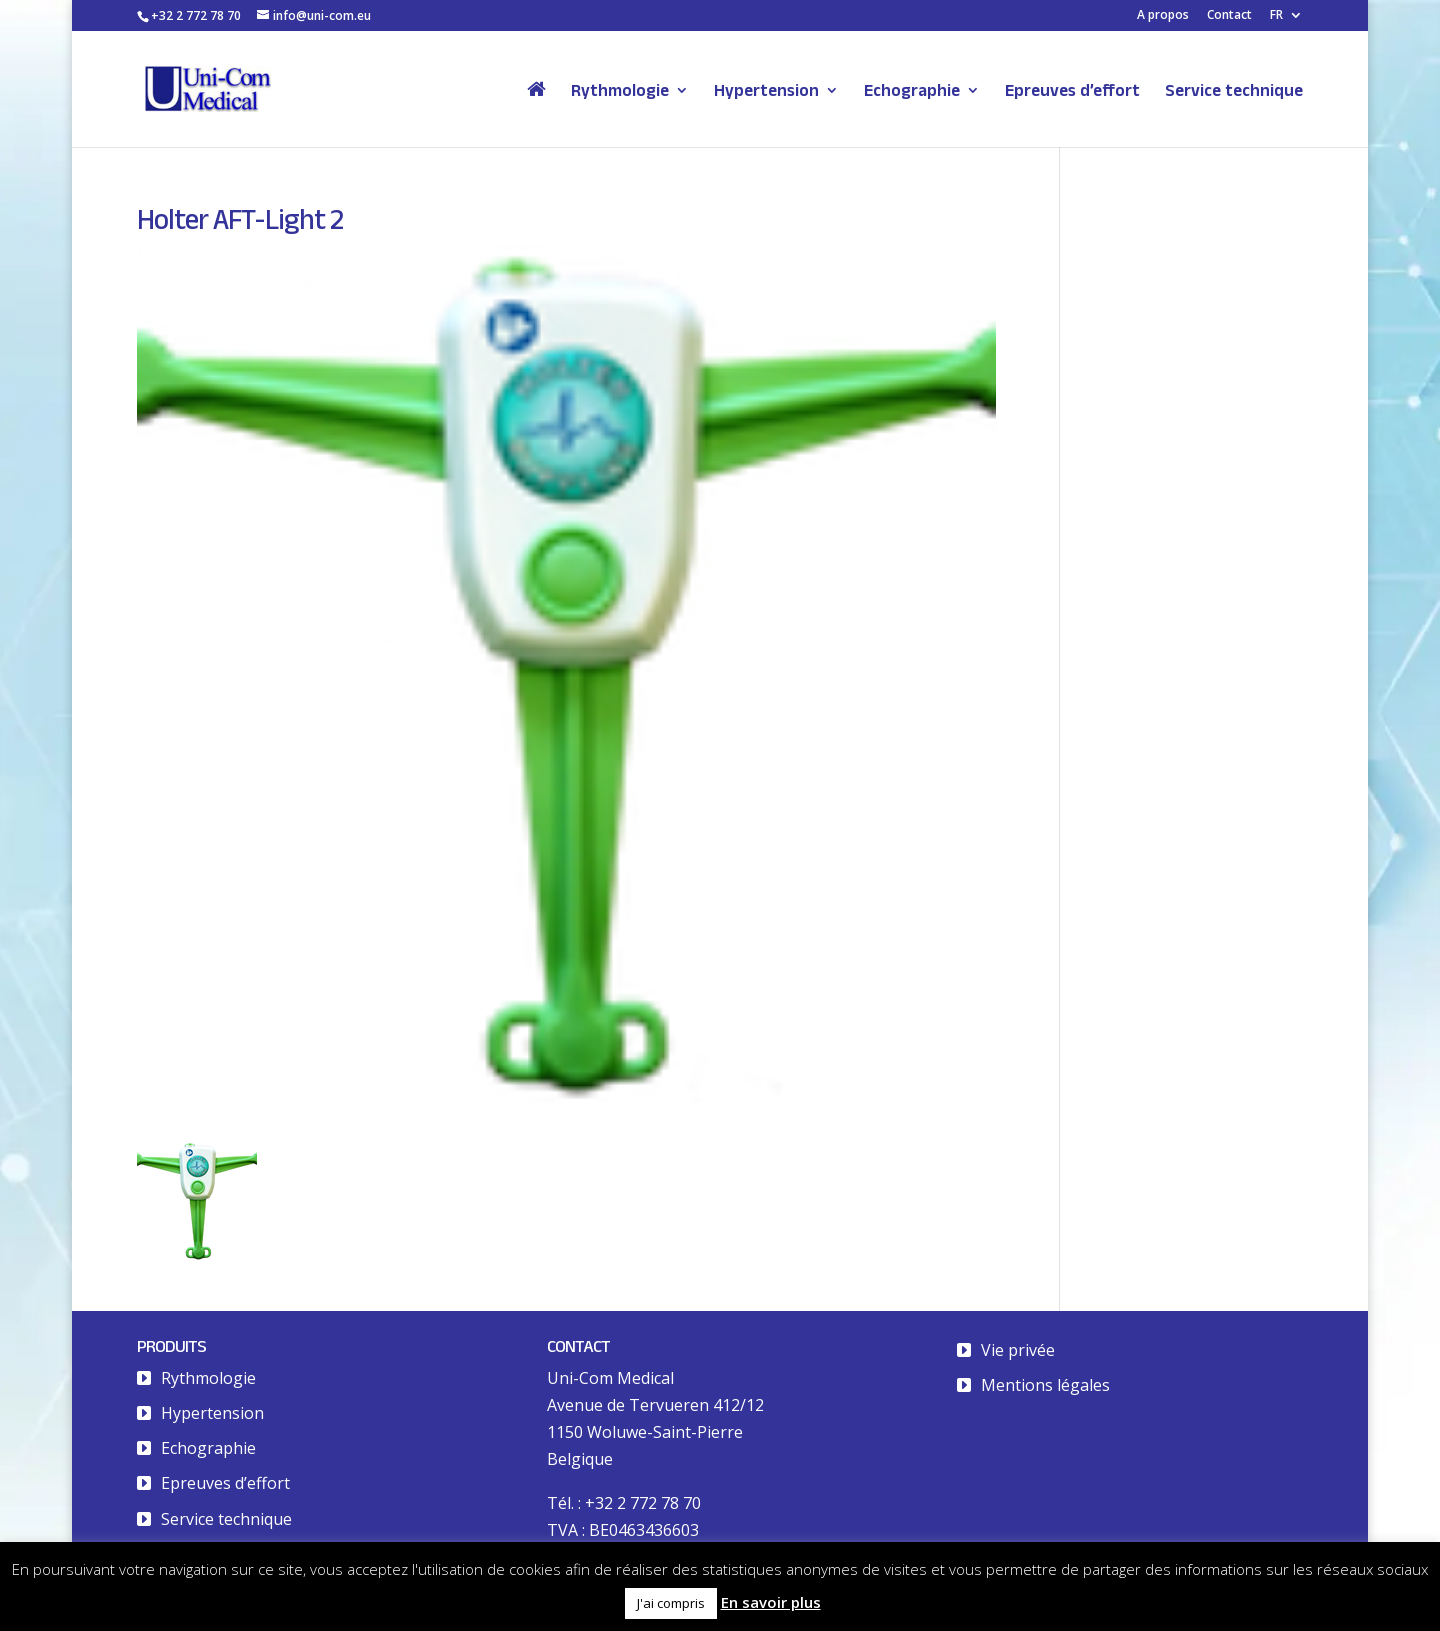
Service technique (1234, 91)
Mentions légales (1045, 1385)
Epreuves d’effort (1072, 91)
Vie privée (1018, 1350)
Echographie (912, 91)
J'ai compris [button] (671, 1603)
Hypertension (766, 91)
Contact (1229, 16)
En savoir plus (771, 1602)
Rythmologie (620, 91)
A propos (1163, 16)
